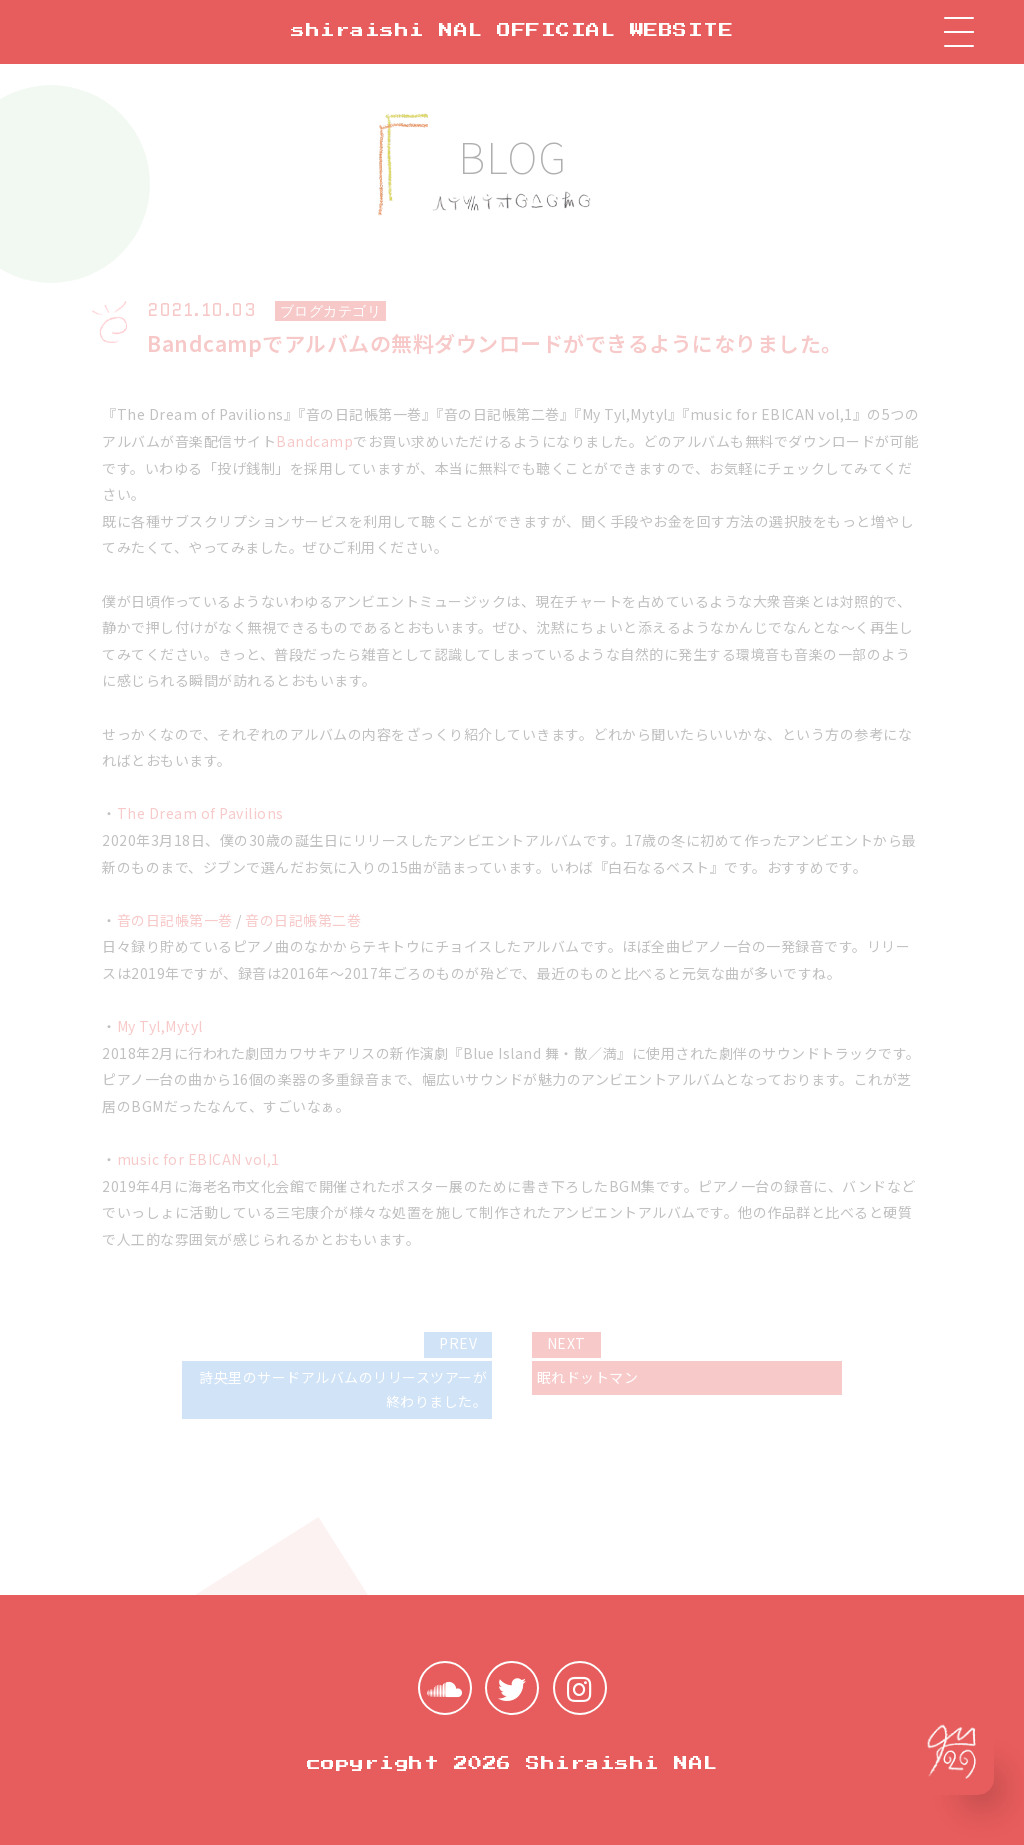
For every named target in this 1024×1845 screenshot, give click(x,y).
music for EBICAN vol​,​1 (198, 1159)
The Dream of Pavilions (200, 813)
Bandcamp (314, 441)
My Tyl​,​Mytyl (160, 1026)
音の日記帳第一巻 (175, 920)
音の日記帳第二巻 (303, 920)
